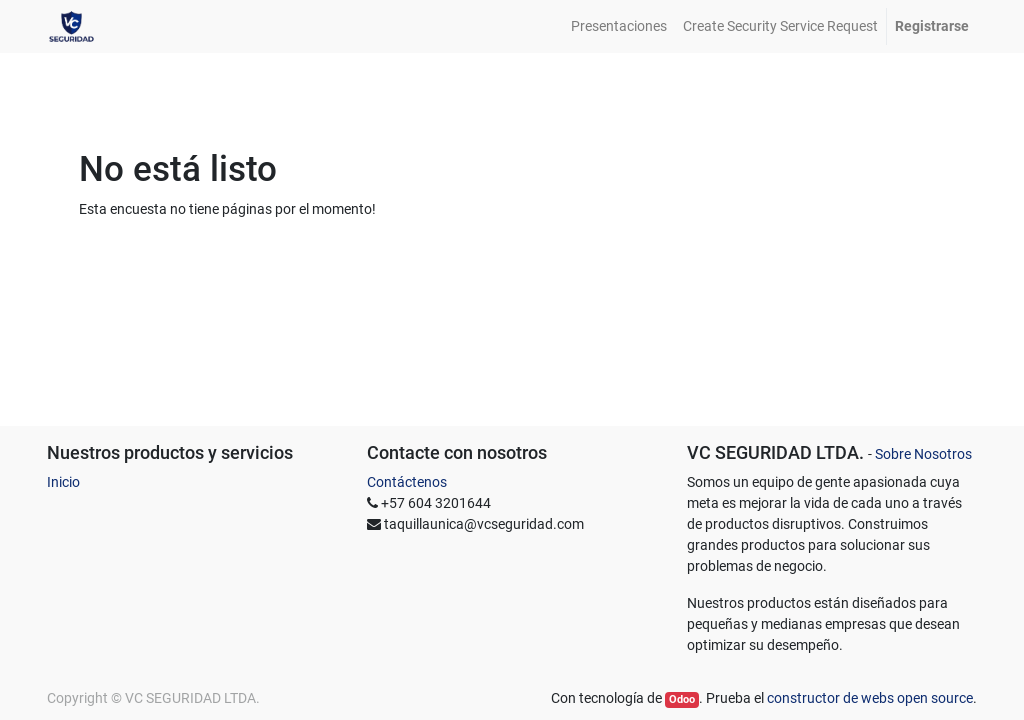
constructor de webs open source (870, 698)
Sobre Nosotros (923, 454)
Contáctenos (407, 482)
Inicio (63, 482)
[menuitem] (619, 26)
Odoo (682, 699)
